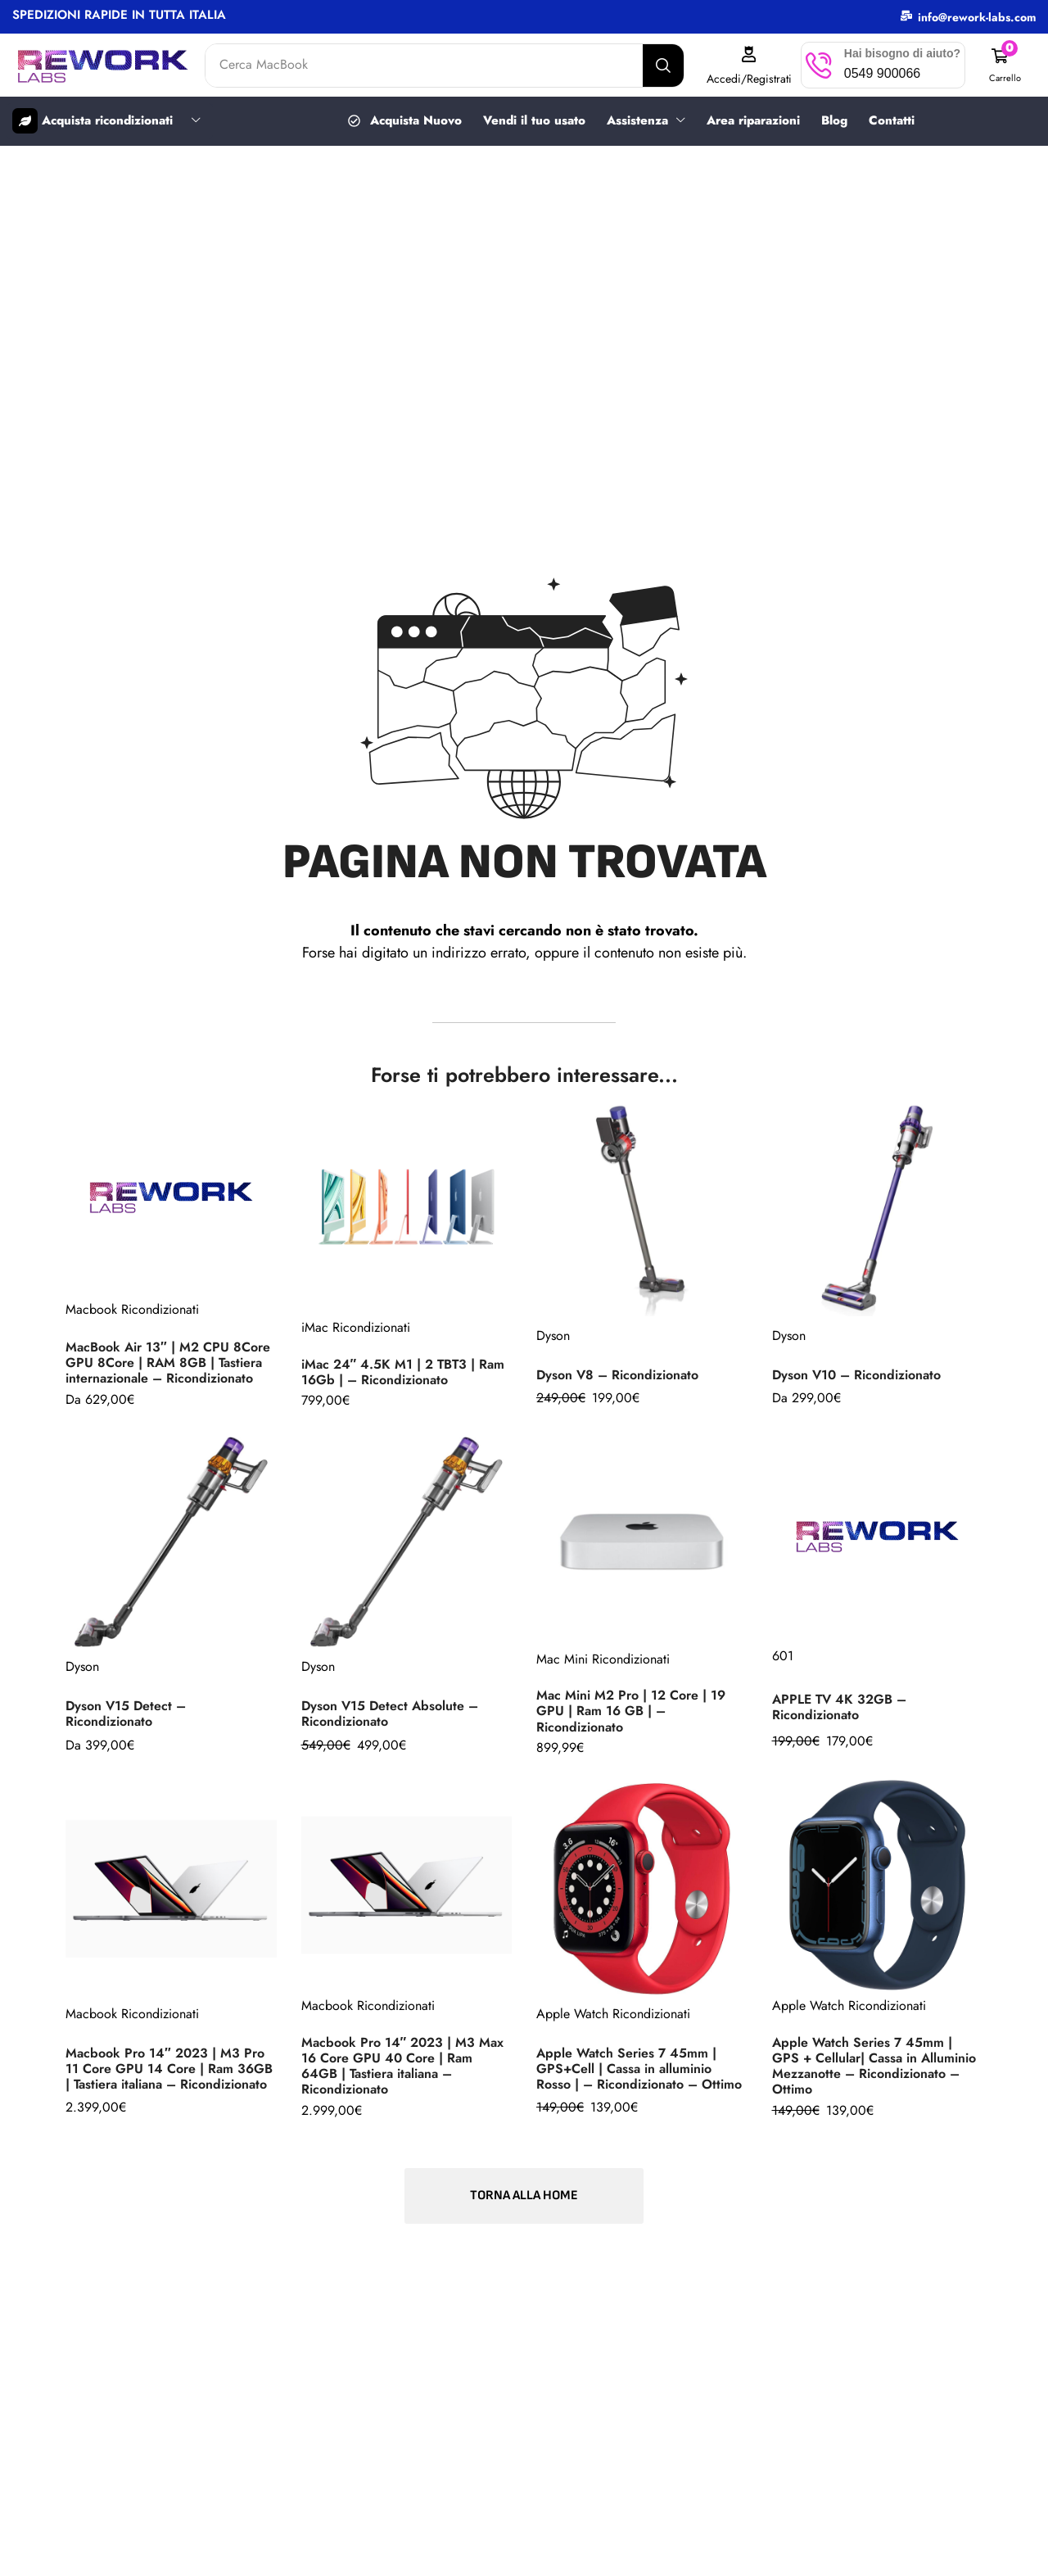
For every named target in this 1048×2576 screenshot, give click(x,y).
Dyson (553, 1335)
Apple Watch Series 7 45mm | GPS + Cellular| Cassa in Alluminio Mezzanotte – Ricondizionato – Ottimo (874, 2065)
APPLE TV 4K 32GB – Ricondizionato (839, 1707)
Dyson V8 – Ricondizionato (617, 1374)
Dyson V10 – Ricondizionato (856, 1374)
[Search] (663, 65)
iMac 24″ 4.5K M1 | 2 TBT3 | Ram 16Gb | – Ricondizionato (403, 1372)
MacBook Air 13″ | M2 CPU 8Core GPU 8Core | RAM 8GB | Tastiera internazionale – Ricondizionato (168, 1363)
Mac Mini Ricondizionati (603, 1659)
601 (782, 1655)
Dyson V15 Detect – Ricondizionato (126, 1713)
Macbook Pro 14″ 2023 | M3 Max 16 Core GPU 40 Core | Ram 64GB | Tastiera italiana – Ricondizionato (402, 2065)
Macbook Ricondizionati (132, 1309)
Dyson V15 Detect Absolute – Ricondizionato (389, 1713)
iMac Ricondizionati (355, 1327)
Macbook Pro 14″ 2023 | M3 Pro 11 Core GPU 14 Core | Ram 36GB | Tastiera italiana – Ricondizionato (169, 2069)
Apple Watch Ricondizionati (613, 2013)
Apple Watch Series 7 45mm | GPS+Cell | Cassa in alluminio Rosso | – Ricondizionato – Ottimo (639, 2069)
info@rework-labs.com (977, 17)
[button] (1004, 65)
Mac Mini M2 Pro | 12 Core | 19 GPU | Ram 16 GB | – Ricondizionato (630, 1711)
